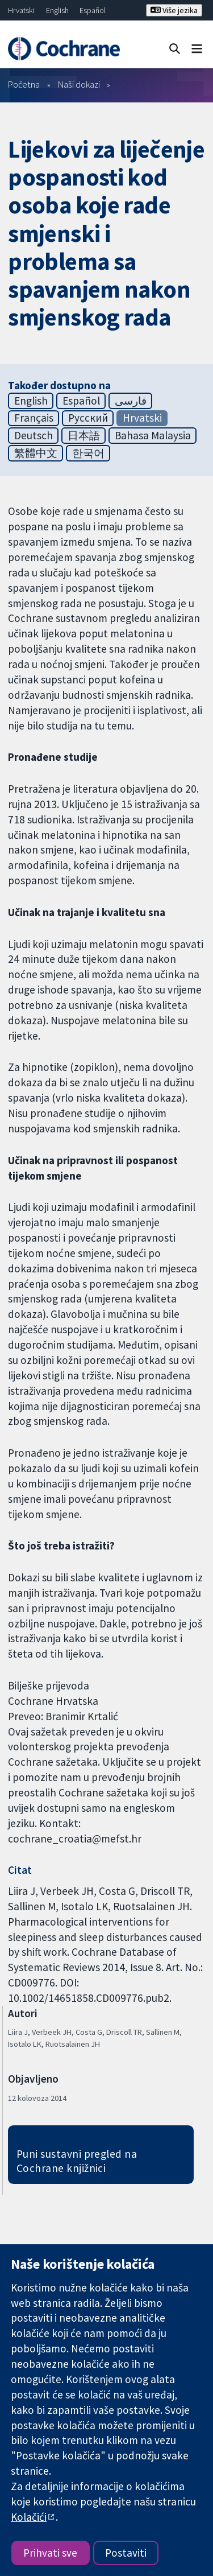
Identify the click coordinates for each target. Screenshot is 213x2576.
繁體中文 (35, 453)
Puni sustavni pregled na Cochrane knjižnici (76, 2161)
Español (93, 10)
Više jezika (174, 10)
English (57, 10)
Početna (24, 84)
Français (33, 417)
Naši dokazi (79, 84)
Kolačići (29, 2517)
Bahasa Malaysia (153, 435)
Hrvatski (21, 10)
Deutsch (33, 435)
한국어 (88, 453)
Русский (88, 417)
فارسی (131, 400)
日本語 (84, 435)
